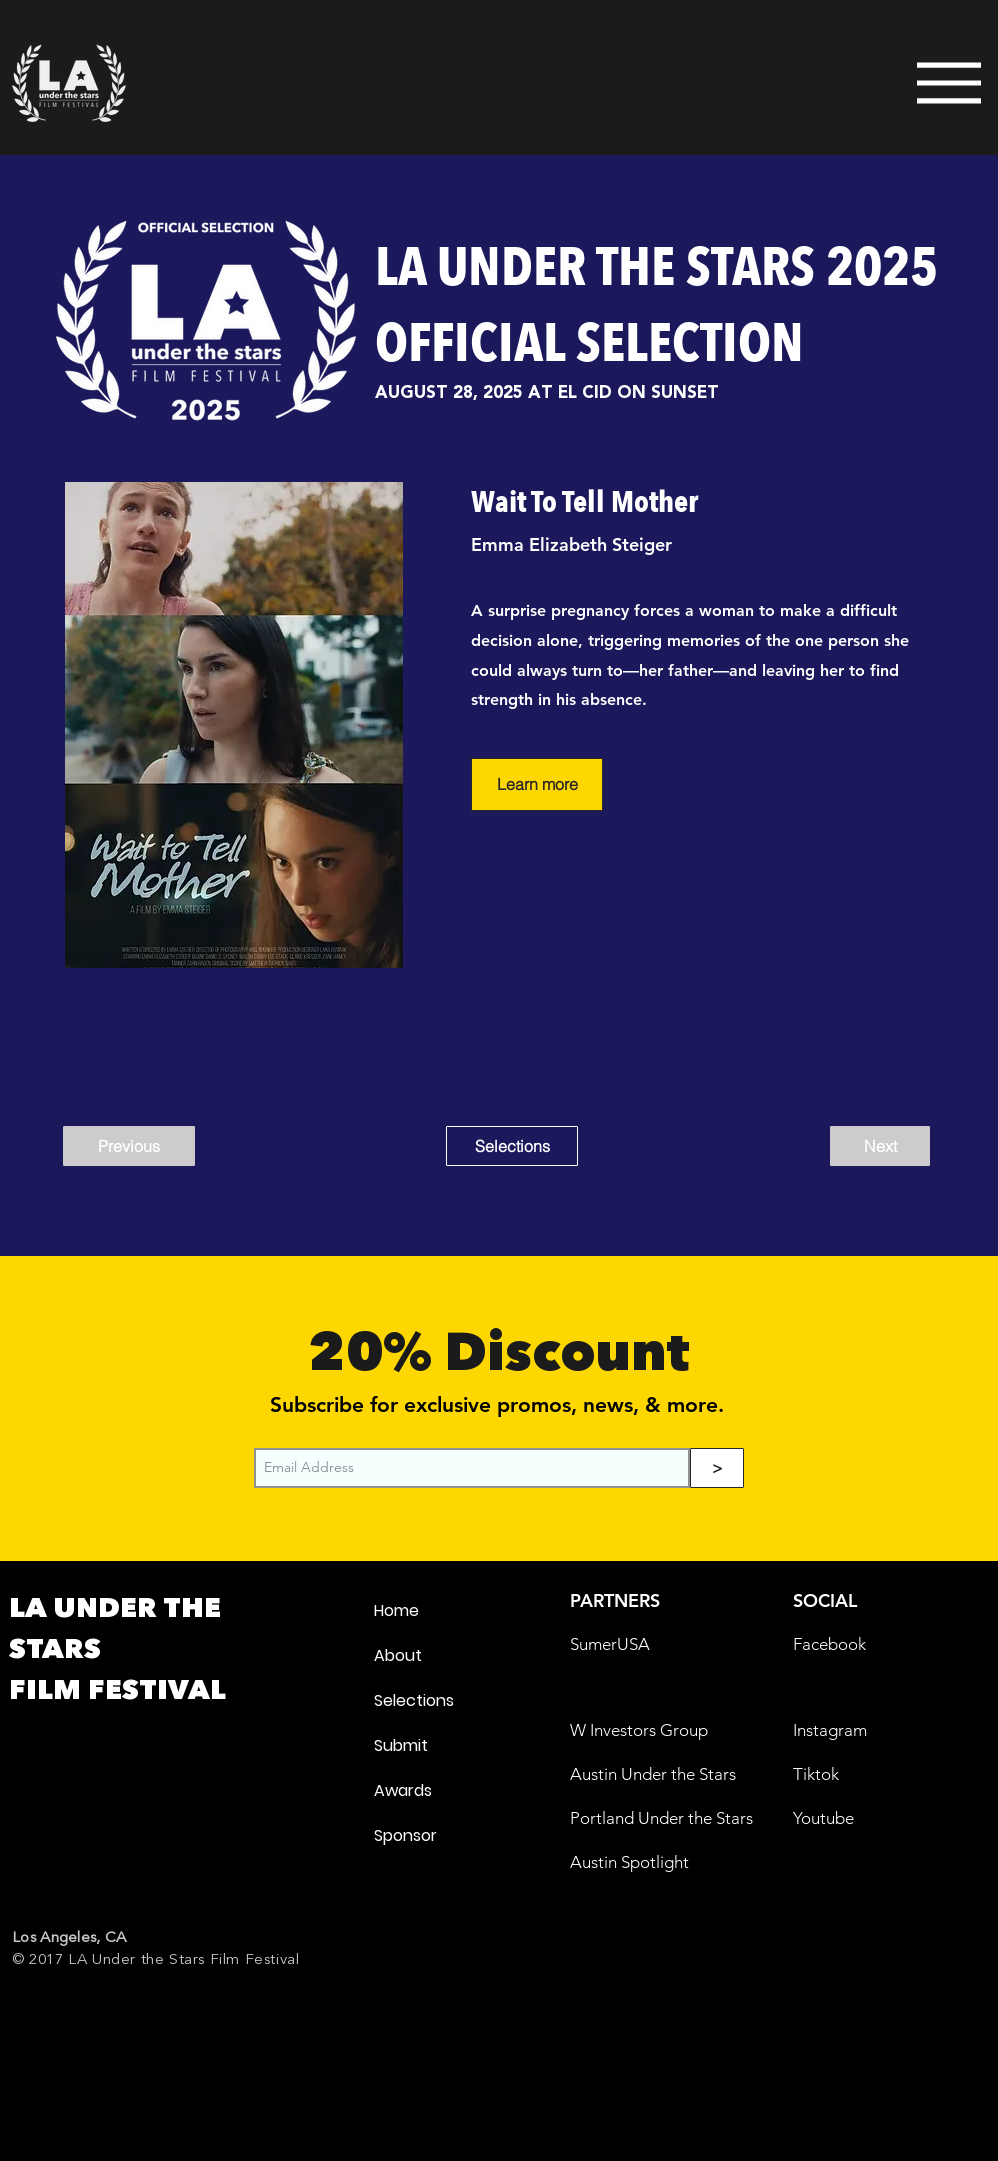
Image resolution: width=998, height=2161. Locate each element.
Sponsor (405, 1835)
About (398, 1655)
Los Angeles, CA (69, 1937)
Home (396, 1610)
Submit (401, 1745)
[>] (717, 1468)
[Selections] (512, 1146)
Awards (403, 1790)
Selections (414, 1700)
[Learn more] (537, 784)
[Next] (880, 1146)
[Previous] (129, 1146)
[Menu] (929, 83)
